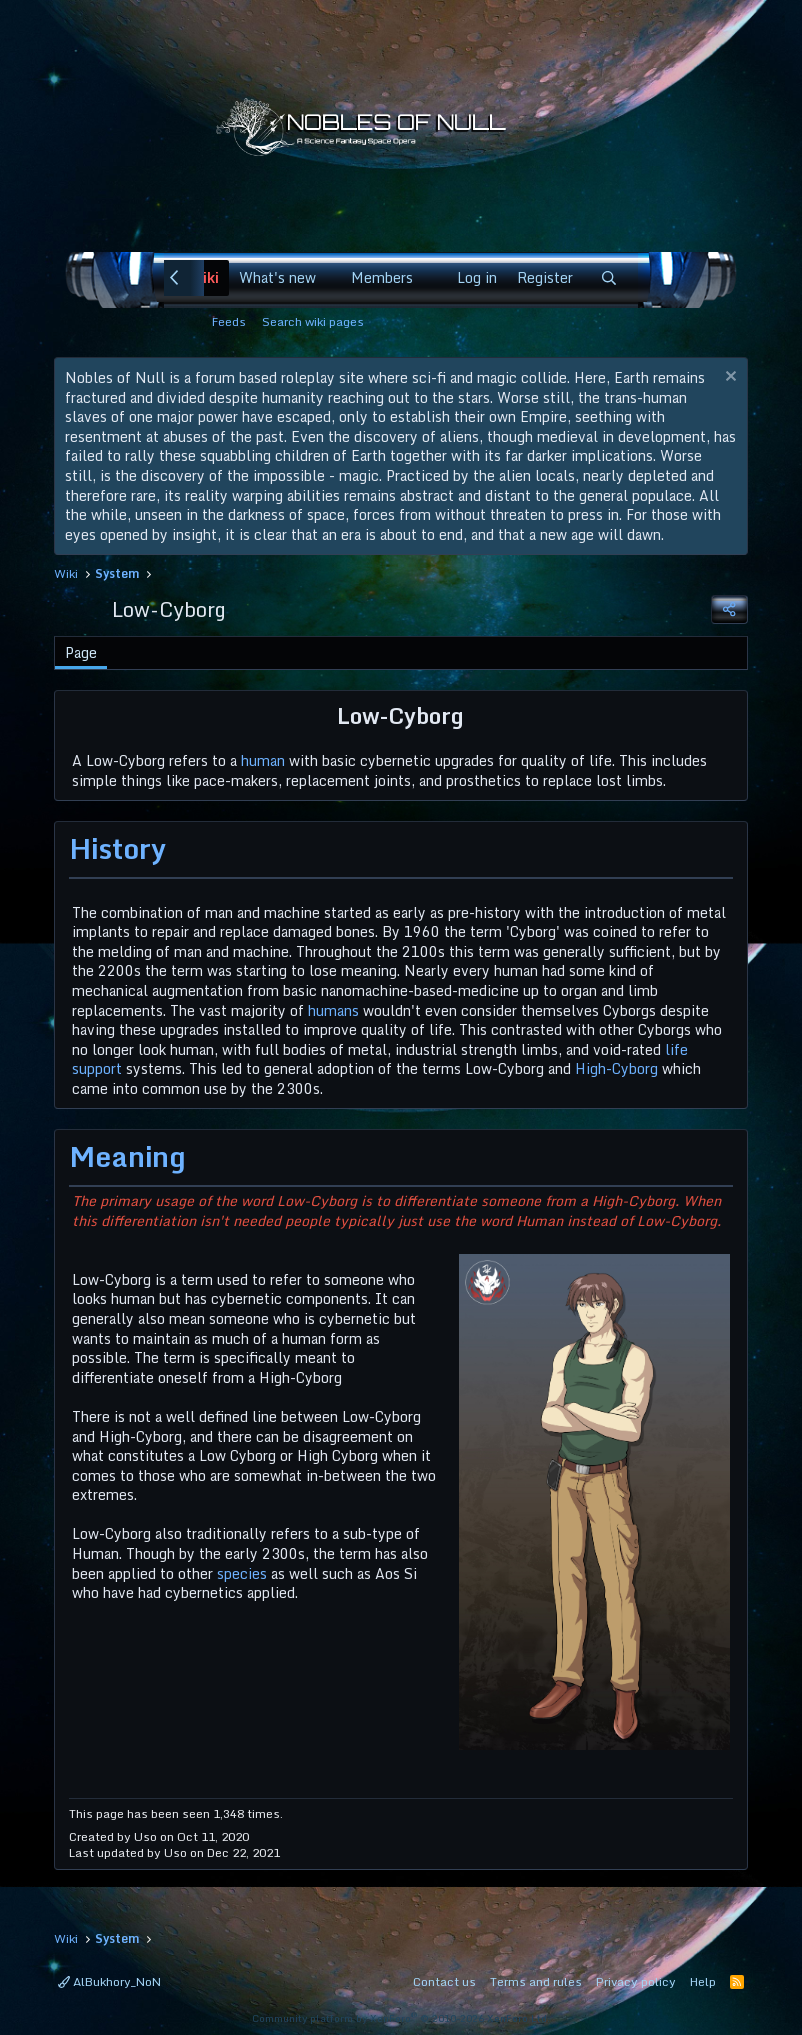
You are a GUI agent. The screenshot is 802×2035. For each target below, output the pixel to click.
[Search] (609, 278)
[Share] (729, 609)
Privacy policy (636, 1981)
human (263, 760)
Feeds (229, 321)
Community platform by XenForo (401, 2018)
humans (333, 1010)
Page (81, 652)
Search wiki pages (313, 321)
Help (703, 1981)
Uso (145, 1836)
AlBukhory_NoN (109, 1981)
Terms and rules (536, 1981)
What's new (277, 277)
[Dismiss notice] (728, 378)
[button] (328, 278)
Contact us (444, 1981)
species (242, 1573)
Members (382, 277)
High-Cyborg (616, 1068)
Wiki (204, 277)
